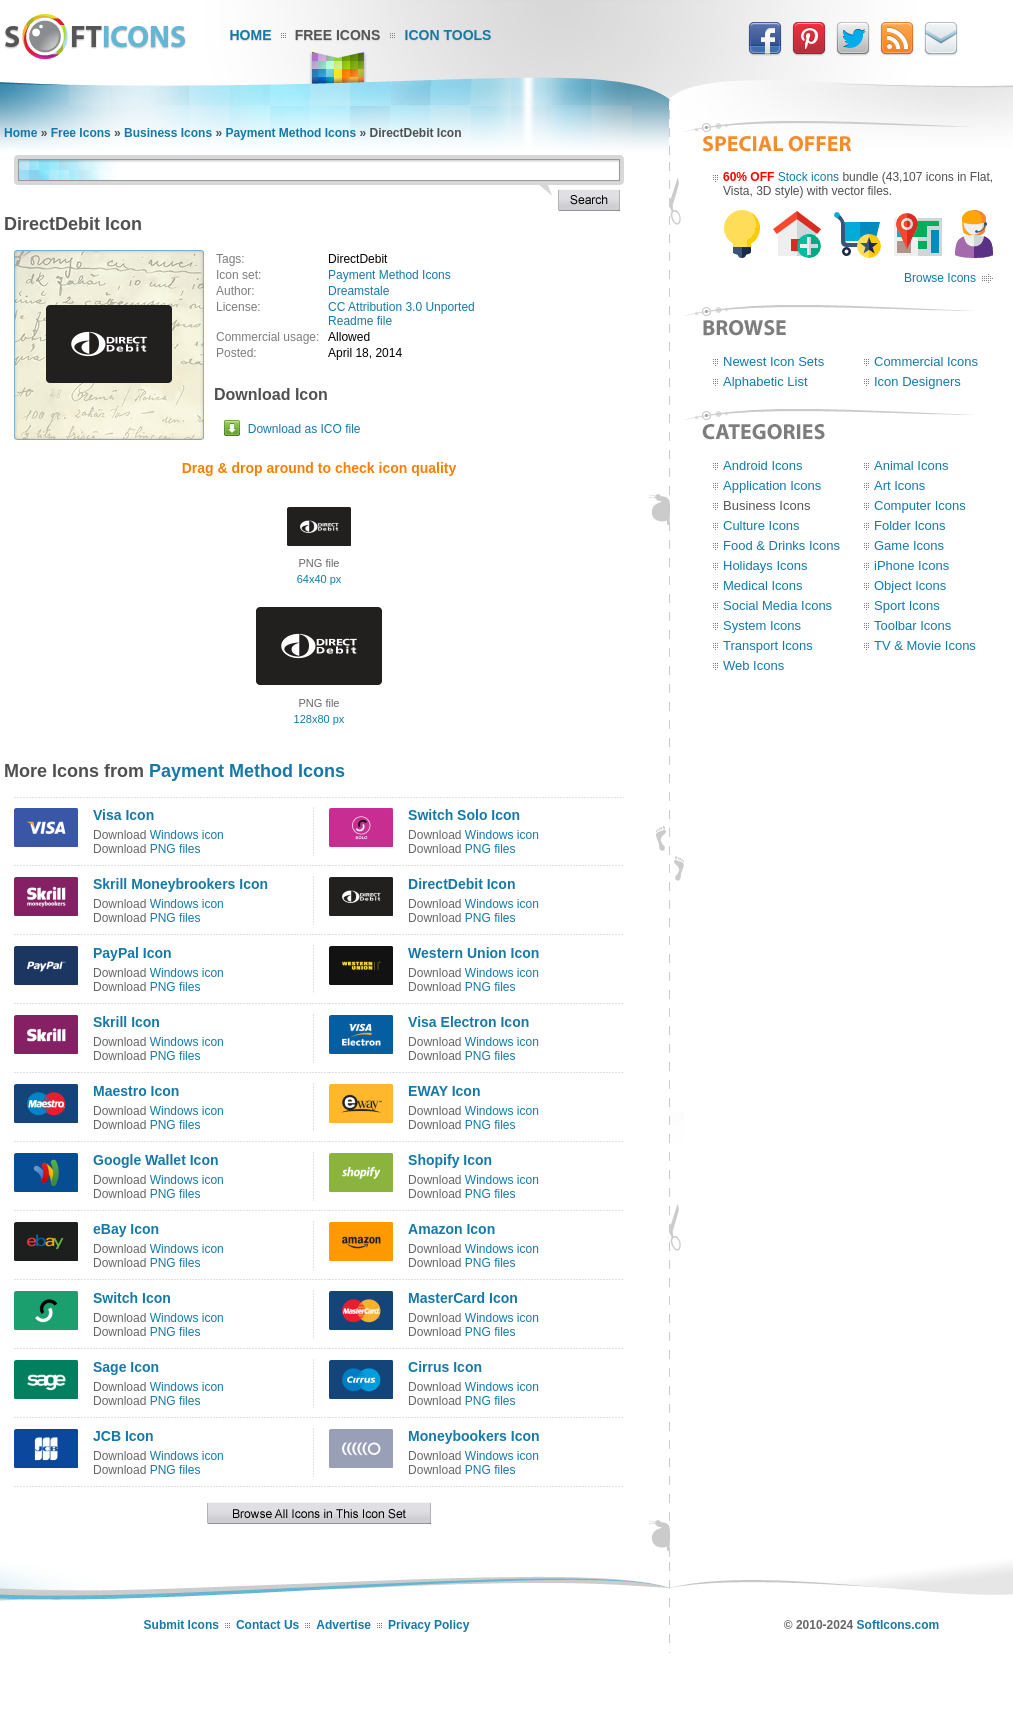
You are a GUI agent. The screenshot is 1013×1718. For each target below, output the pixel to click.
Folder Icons (910, 525)
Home (251, 35)
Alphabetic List (765, 381)
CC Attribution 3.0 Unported (401, 307)
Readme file (360, 321)
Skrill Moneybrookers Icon (180, 884)
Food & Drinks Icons (781, 545)
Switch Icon (132, 1298)
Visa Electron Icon (468, 1022)
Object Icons (910, 585)
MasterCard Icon (463, 1298)
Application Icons (772, 485)
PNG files (175, 849)
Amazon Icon (451, 1229)
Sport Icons (907, 605)
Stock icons (808, 177)
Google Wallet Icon (156, 1160)
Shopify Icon (450, 1160)
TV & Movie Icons (925, 645)
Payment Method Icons (290, 133)
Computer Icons (920, 505)
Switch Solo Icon (464, 815)
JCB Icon (123, 1436)
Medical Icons (762, 585)
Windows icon (187, 835)
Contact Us (267, 1625)
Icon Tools (448, 35)
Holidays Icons (765, 565)
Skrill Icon (126, 1022)
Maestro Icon (136, 1091)
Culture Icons (761, 525)
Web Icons (753, 665)
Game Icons (909, 545)
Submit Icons (181, 1625)
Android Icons (763, 465)
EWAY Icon (444, 1091)
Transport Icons (768, 645)
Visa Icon (123, 815)
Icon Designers (917, 381)
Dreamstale (358, 291)
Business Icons (168, 133)
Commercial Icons (926, 361)
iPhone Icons (911, 565)
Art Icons (899, 485)
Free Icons (338, 35)
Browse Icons (940, 278)
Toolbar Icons (912, 625)
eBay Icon (126, 1229)
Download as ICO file (304, 429)
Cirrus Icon (445, 1367)
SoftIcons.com (898, 1625)
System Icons (762, 625)
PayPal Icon (132, 953)
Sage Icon (126, 1367)
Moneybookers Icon (473, 1436)
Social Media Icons (777, 605)
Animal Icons (911, 465)
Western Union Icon (473, 953)
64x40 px (319, 579)
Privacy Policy (428, 1625)
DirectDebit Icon (461, 884)
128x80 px (319, 719)
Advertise (343, 1625)
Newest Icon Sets (773, 361)
